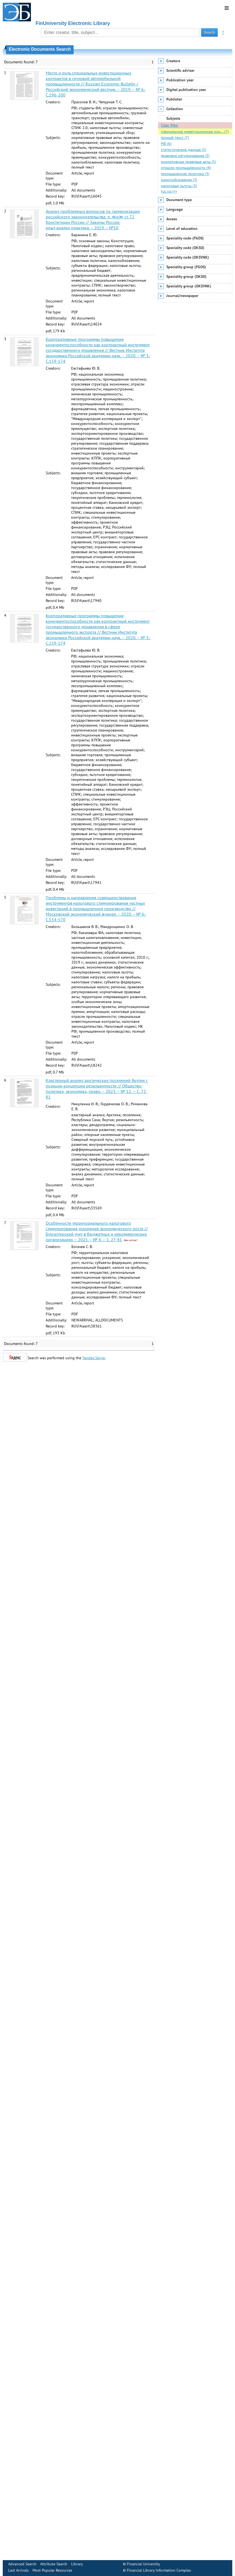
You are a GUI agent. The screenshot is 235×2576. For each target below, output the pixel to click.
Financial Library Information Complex (159, 2570)
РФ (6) (166, 143)
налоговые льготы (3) (179, 185)
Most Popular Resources (52, 2570)
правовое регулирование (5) (185, 155)
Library (77, 2563)
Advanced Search (22, 2563)
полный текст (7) (175, 137)
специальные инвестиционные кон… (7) (195, 131)
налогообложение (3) (179, 179)
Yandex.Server (94, 1357)
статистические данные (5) (183, 149)
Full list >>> (169, 191)
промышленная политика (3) (185, 173)
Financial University (143, 2563)
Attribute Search (53, 2563)
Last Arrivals (18, 2570)
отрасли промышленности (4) (186, 167)
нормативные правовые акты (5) (188, 161)
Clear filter (169, 125)
